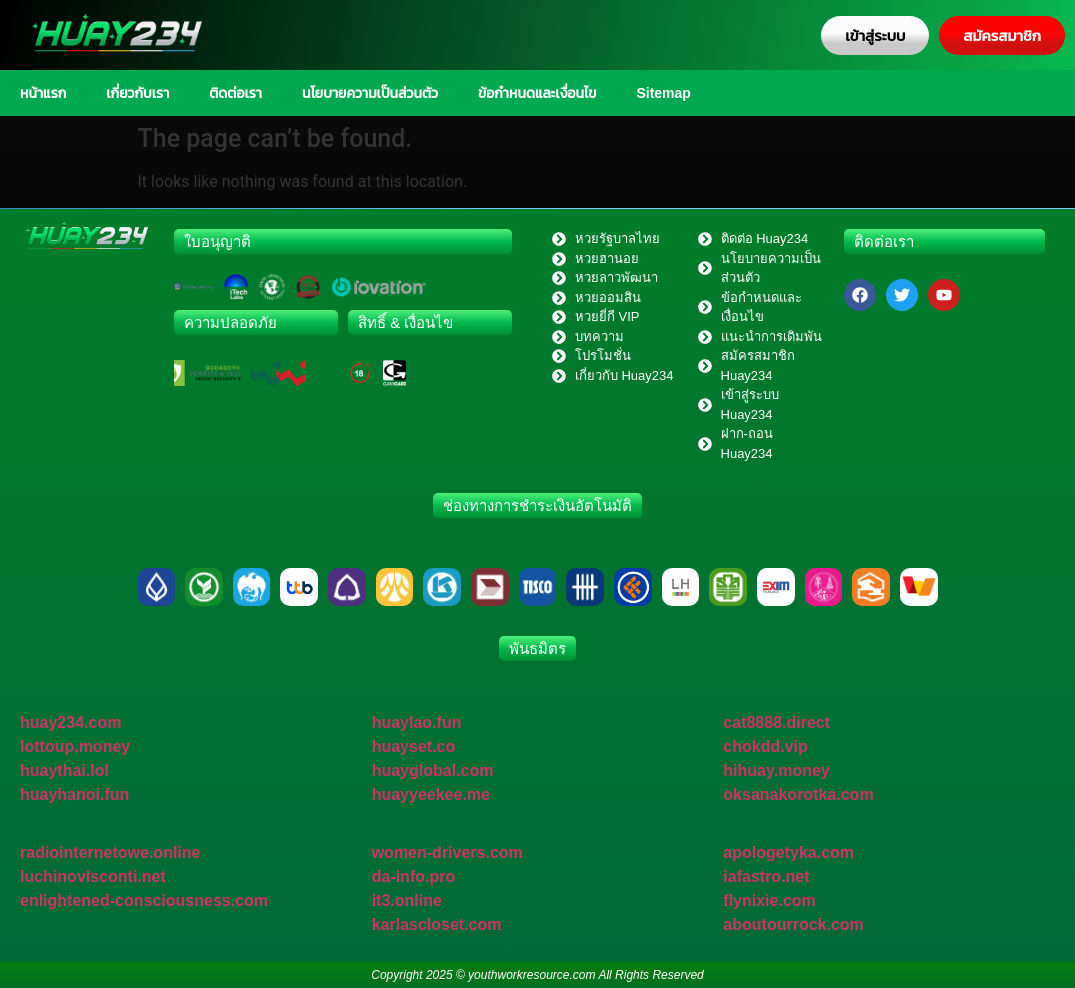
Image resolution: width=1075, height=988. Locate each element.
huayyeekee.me (431, 794)
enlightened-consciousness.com (144, 900)
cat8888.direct (776, 722)
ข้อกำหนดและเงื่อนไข (537, 93)
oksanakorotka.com (798, 794)
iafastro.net (766, 876)
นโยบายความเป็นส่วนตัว (370, 93)
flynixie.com (769, 900)
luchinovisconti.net (93, 876)
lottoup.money (75, 746)
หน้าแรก (43, 93)
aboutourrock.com (793, 924)
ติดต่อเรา (235, 93)
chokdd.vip (765, 746)
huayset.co (414, 746)
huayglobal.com (433, 770)
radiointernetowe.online (110, 852)
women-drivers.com (447, 852)
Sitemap (663, 93)
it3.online (407, 900)
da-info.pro (414, 876)
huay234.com (70, 722)
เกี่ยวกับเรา (137, 93)
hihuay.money (776, 770)
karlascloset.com (437, 924)
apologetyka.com (788, 852)
